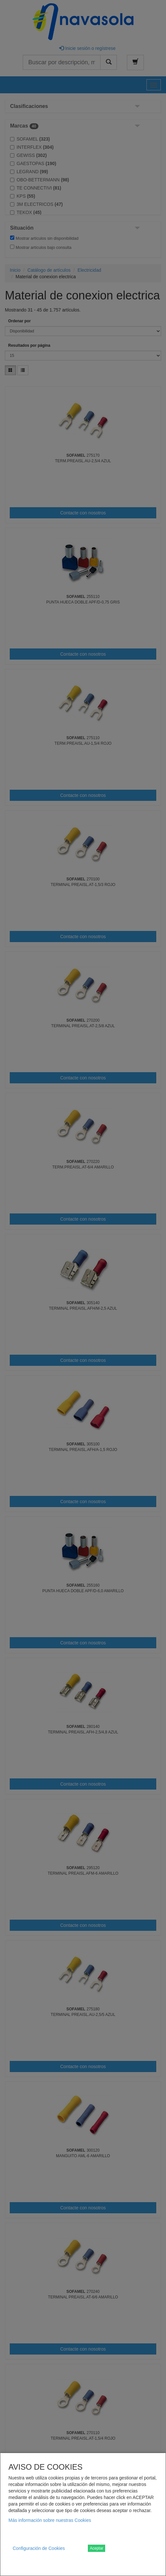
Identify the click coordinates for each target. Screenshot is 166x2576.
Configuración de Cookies (39, 2548)
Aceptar (96, 2548)
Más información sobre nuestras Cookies (49, 2520)
